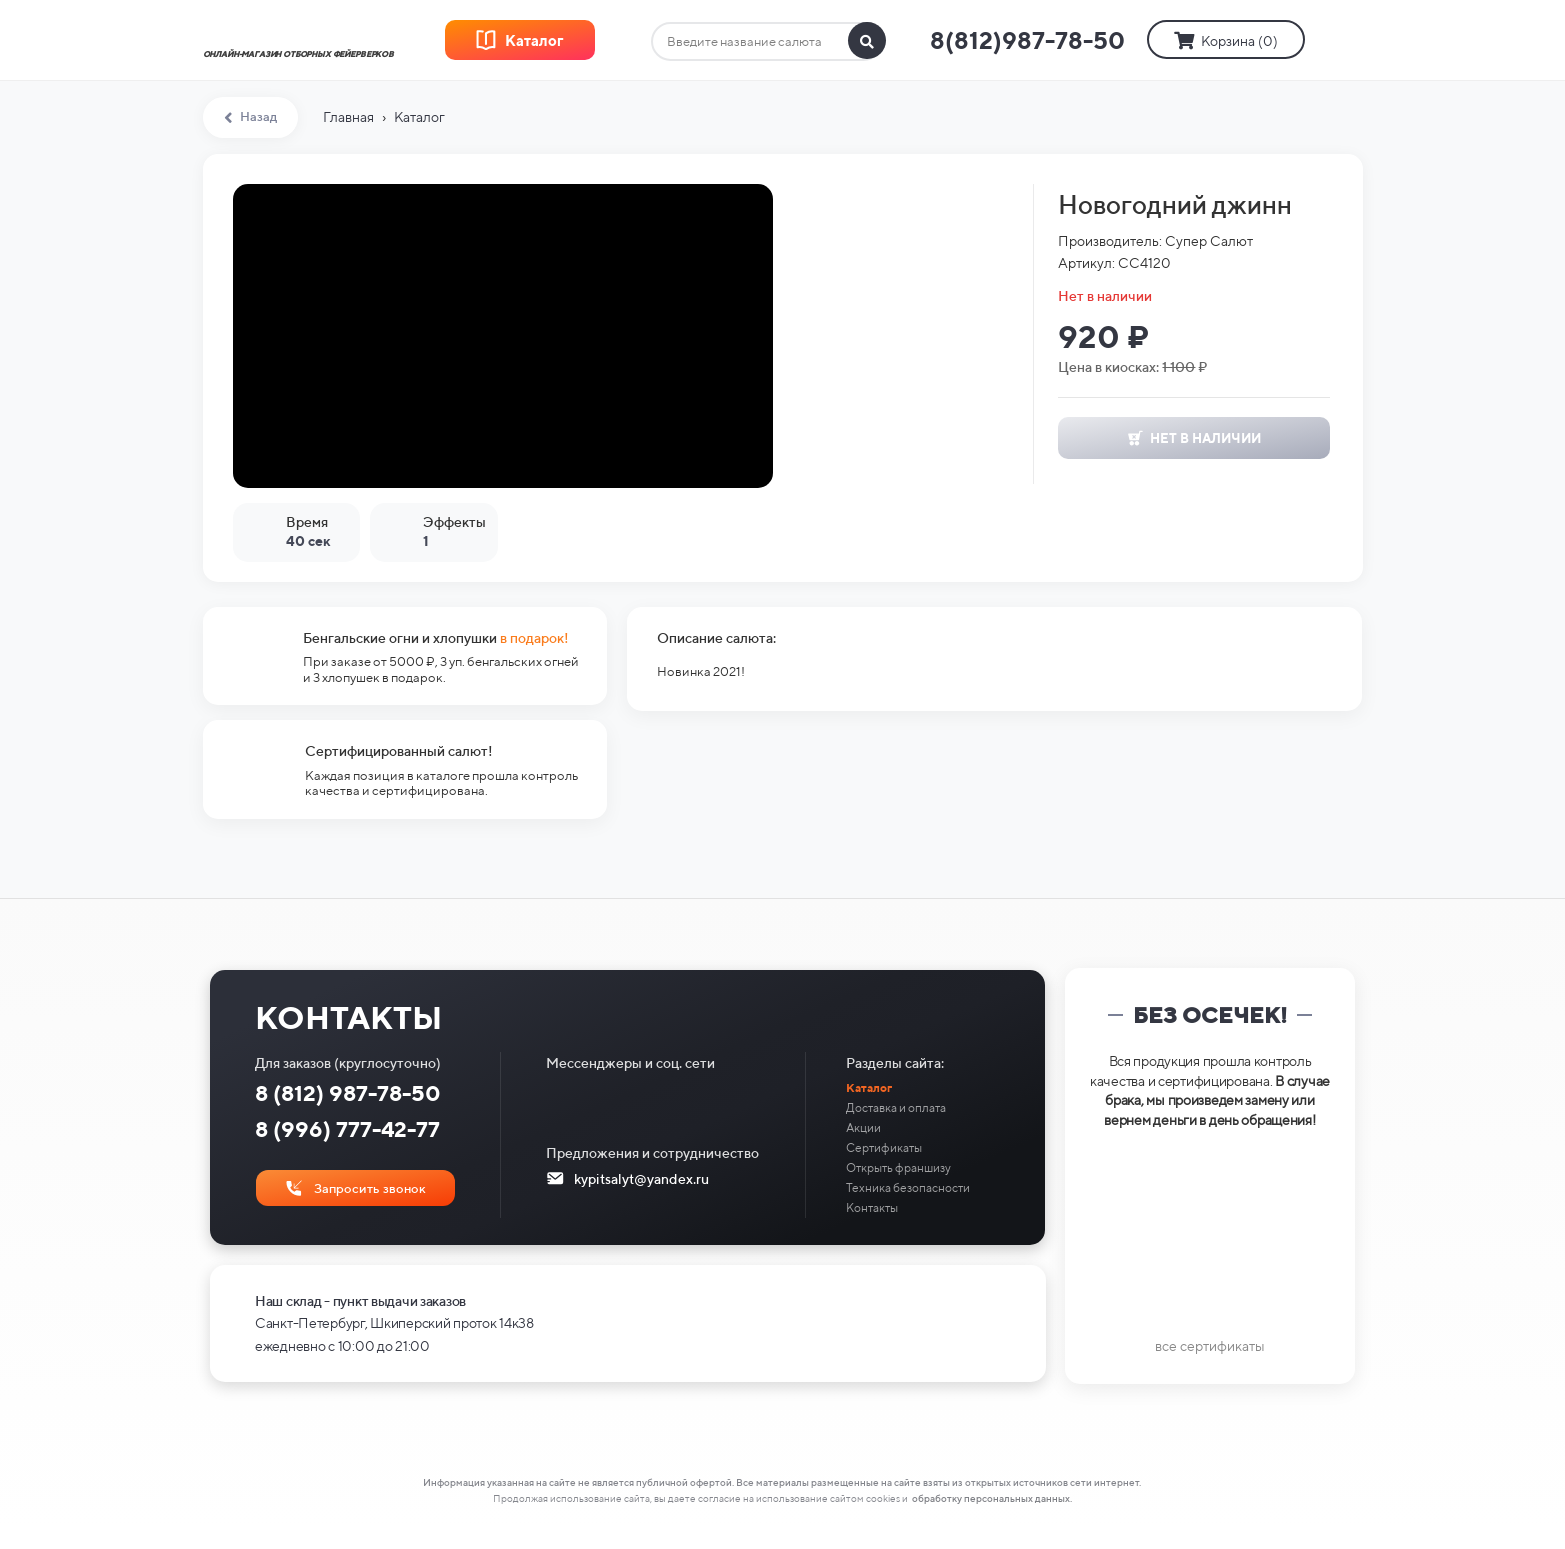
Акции (863, 1127)
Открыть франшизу (898, 1167)
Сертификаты (884, 1147)
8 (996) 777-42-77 (347, 1129)
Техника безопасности (908, 1187)
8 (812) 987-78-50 (348, 1093)
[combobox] (767, 42)
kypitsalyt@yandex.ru (641, 1179)
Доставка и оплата (896, 1107)
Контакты (872, 1207)
